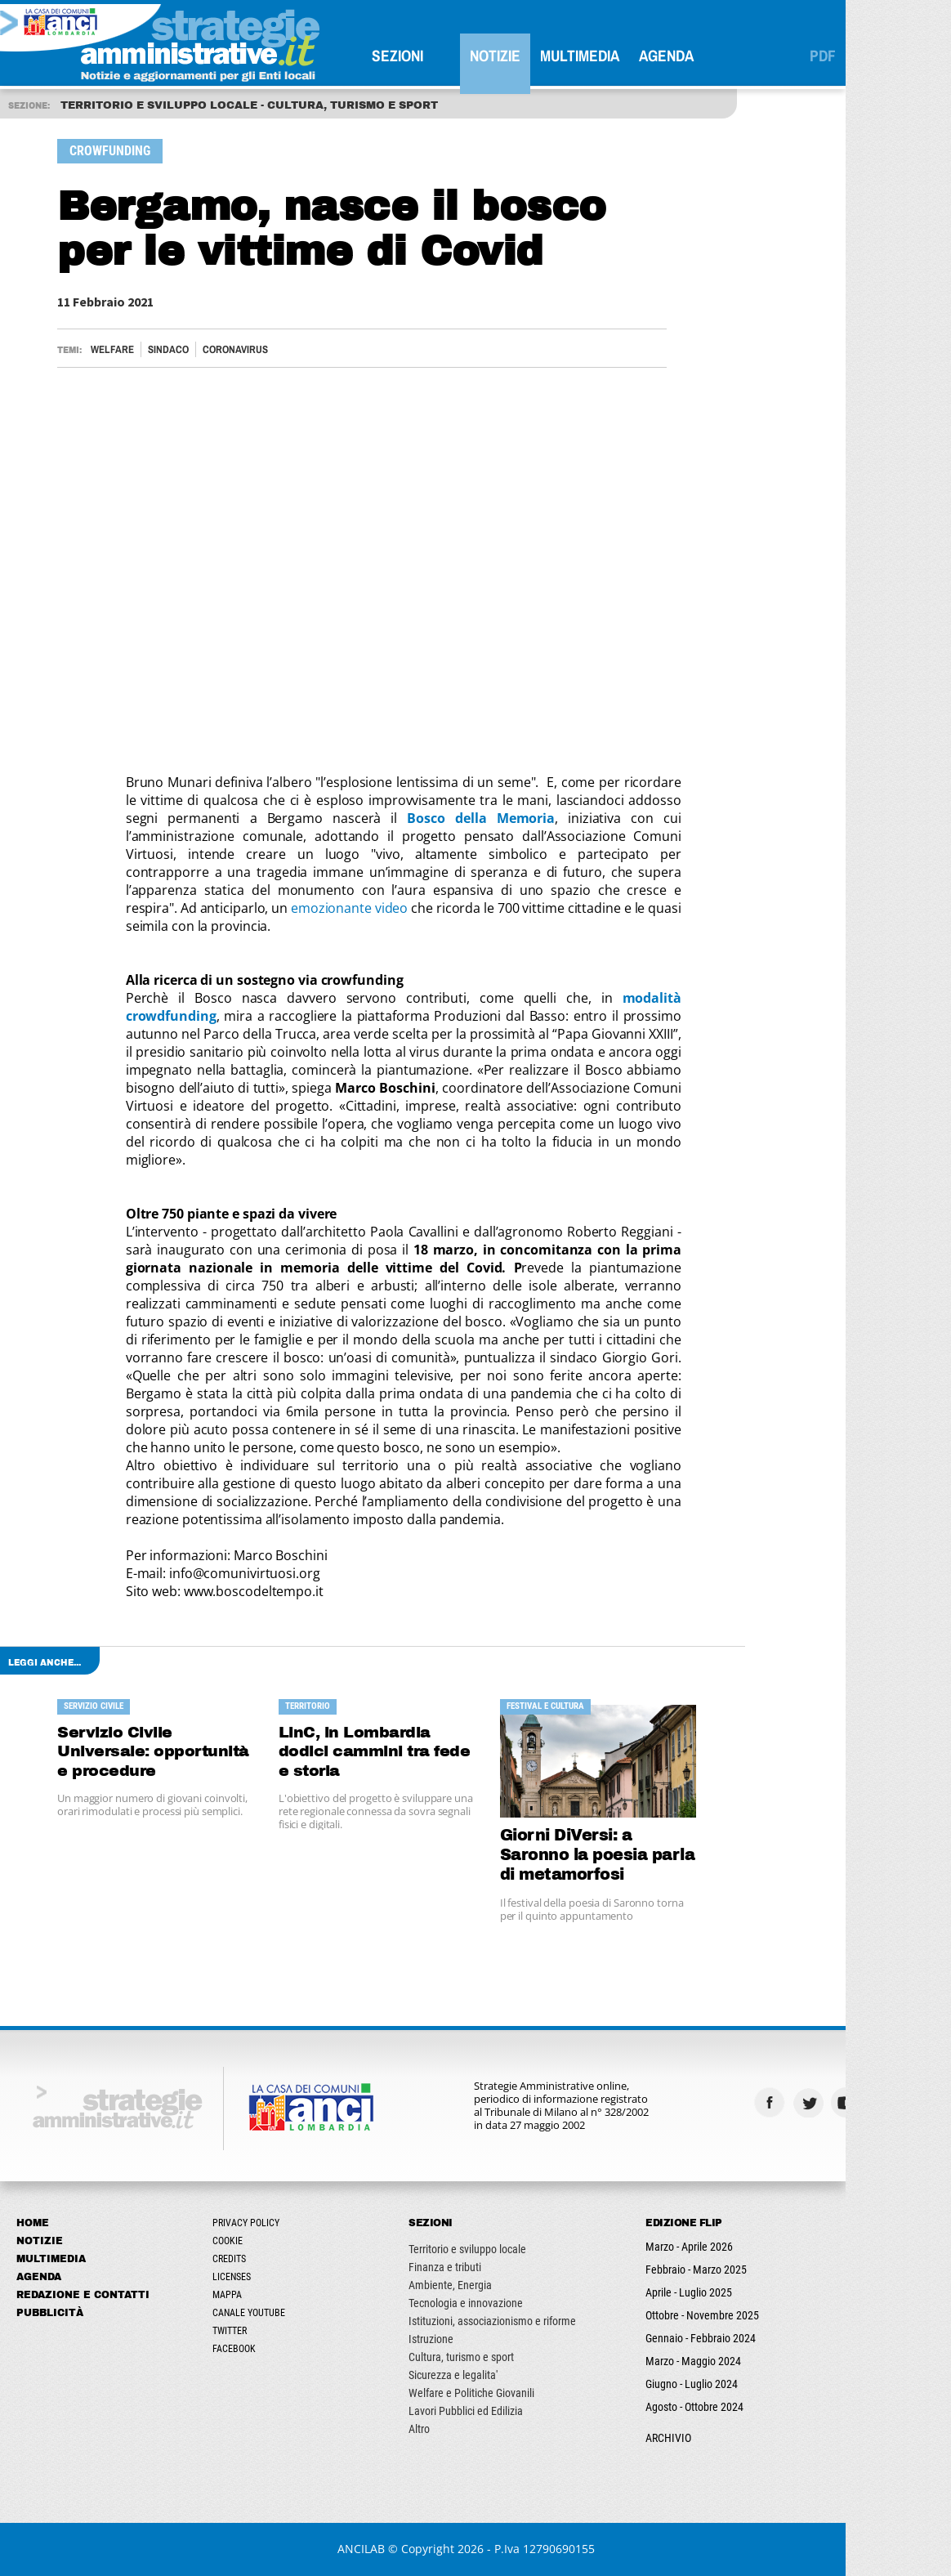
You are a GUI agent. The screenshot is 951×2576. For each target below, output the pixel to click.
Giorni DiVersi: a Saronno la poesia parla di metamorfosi (607, 1855)
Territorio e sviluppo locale (477, 2249)
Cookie (237, 2241)
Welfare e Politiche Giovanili (481, 2392)
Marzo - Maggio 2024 (703, 2361)
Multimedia (589, 55)
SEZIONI (407, 55)
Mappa (237, 2295)
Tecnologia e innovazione (475, 2303)
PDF (832, 55)
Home (42, 2223)
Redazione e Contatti (92, 2295)
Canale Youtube (258, 2313)
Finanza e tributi (454, 2267)
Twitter (239, 2331)
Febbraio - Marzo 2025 (706, 2269)
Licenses (241, 2277)
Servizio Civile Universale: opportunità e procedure (164, 1752)
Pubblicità (59, 2313)
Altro (429, 2428)
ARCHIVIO (678, 2437)
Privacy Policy (255, 2223)
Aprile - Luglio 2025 (698, 2292)
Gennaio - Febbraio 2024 (710, 2338)
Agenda (676, 55)
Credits (239, 2259)
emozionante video (359, 908)
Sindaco (178, 349)
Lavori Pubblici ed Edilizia (475, 2410)
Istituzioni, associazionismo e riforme (502, 2321)
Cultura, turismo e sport (471, 2357)
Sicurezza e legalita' (462, 2374)
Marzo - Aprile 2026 (699, 2246)
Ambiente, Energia (460, 2285)
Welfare (122, 349)
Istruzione (440, 2339)
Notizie (505, 55)
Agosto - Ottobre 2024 (704, 2406)
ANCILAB (371, 2548)
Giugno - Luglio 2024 (701, 2383)
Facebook (244, 2349)
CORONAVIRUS (245, 349)
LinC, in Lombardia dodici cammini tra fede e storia (385, 1752)
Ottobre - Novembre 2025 (712, 2315)
